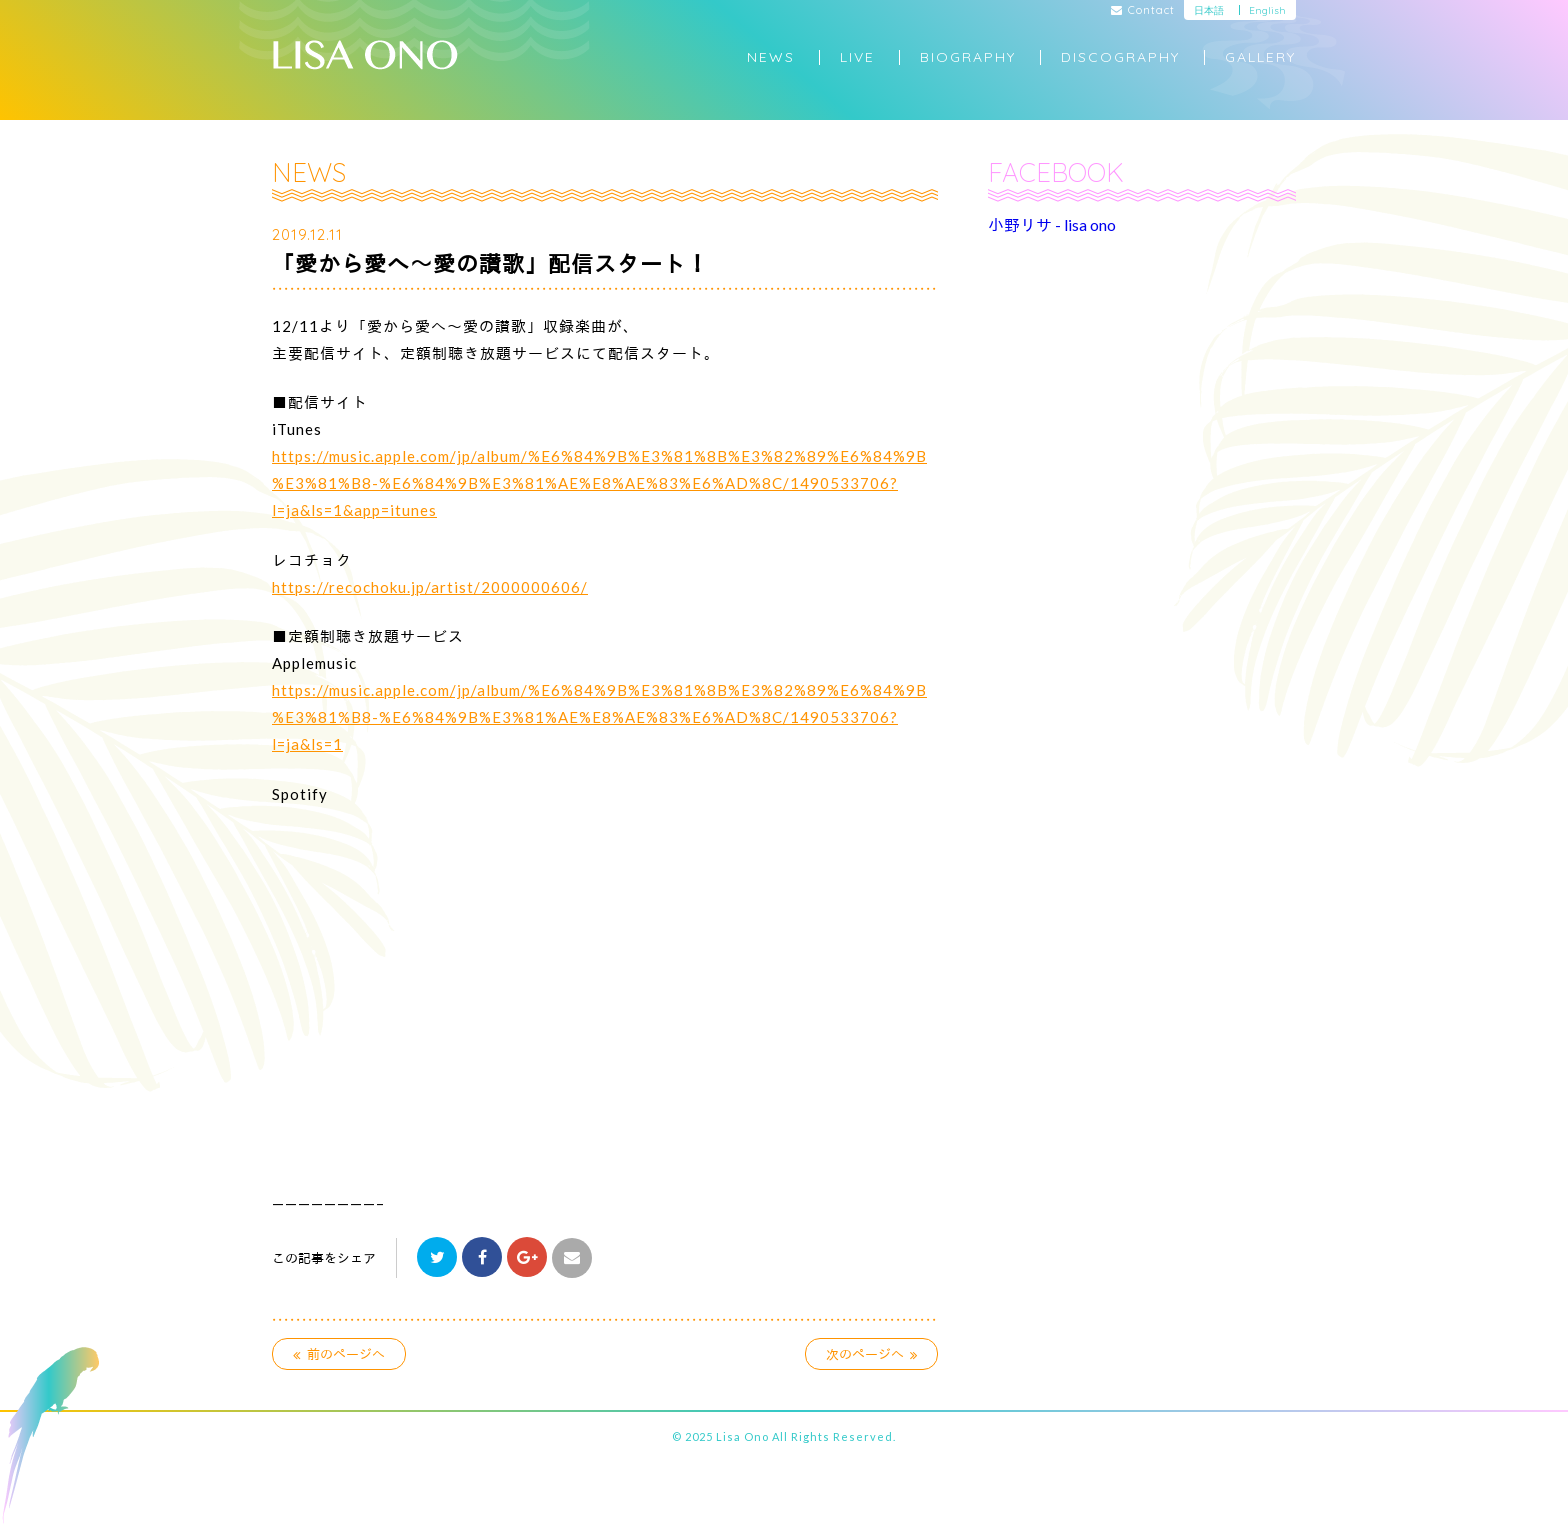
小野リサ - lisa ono (1052, 224)
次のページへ (872, 1354)
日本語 (1209, 10)
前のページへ (339, 1354)
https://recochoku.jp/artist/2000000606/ (430, 587)
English (1267, 10)
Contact (1143, 11)
